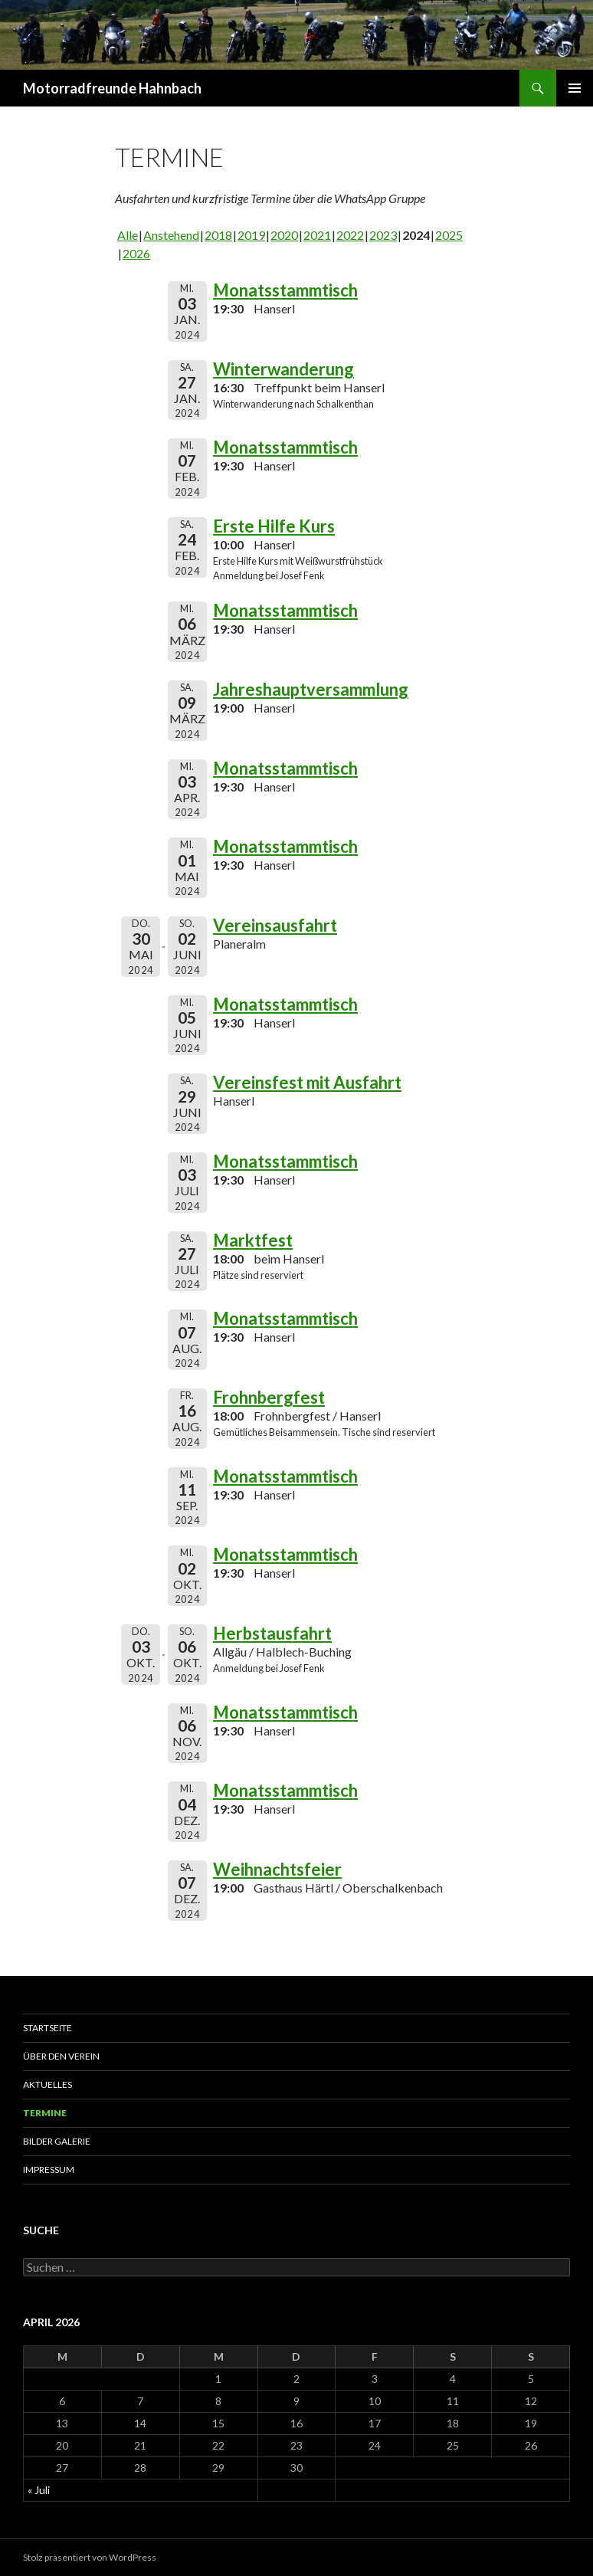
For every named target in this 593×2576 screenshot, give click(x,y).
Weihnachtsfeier (277, 1869)
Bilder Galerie (56, 2141)
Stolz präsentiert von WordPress (89, 2557)
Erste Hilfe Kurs (274, 526)
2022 (350, 235)
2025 (449, 235)
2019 (251, 235)
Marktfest (253, 1240)
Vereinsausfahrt (275, 925)
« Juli (39, 2489)
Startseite (47, 2028)
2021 (317, 235)
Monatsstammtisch (285, 290)
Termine (45, 2113)
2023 (383, 235)
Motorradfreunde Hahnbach (112, 88)
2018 (218, 235)
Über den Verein (61, 2056)
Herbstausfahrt (272, 1633)
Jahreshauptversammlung (310, 689)
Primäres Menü (574, 88)
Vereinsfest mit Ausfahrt (307, 1082)
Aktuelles (47, 2084)
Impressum (48, 2169)
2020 (284, 235)
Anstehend (171, 235)
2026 (136, 253)
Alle (127, 235)
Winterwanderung (283, 369)
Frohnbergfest (269, 1397)
